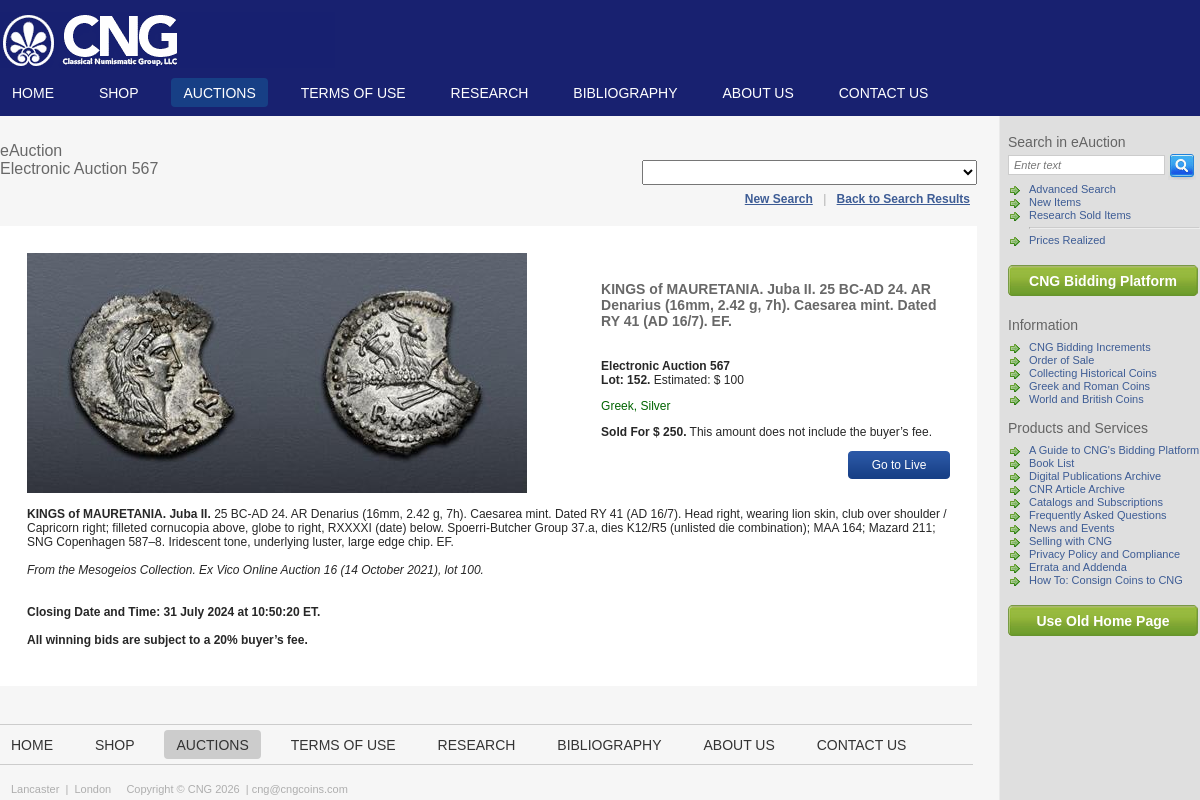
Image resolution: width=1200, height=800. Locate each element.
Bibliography (625, 93)
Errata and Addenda (1078, 567)
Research (490, 93)
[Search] (1086, 165)
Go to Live (899, 465)
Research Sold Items (1080, 215)
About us (757, 93)
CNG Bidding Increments (1090, 347)
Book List (1051, 463)
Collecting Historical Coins (1093, 373)
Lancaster (35, 789)
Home (33, 93)
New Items (1055, 202)
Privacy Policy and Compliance (1104, 554)
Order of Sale (1061, 360)
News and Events (1072, 528)
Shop (119, 93)
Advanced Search (1072, 189)
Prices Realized (1067, 240)
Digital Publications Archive (1095, 476)
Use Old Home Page (1102, 621)
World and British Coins (1086, 399)
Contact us (884, 93)
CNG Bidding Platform (1103, 281)
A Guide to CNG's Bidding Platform (1114, 450)
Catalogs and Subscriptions (1096, 502)
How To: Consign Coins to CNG (1106, 580)
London (92, 789)
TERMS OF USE (353, 93)
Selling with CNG (1070, 541)
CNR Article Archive (1077, 489)
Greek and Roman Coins (1089, 386)
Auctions (219, 93)
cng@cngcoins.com (300, 789)
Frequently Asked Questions (1098, 515)
